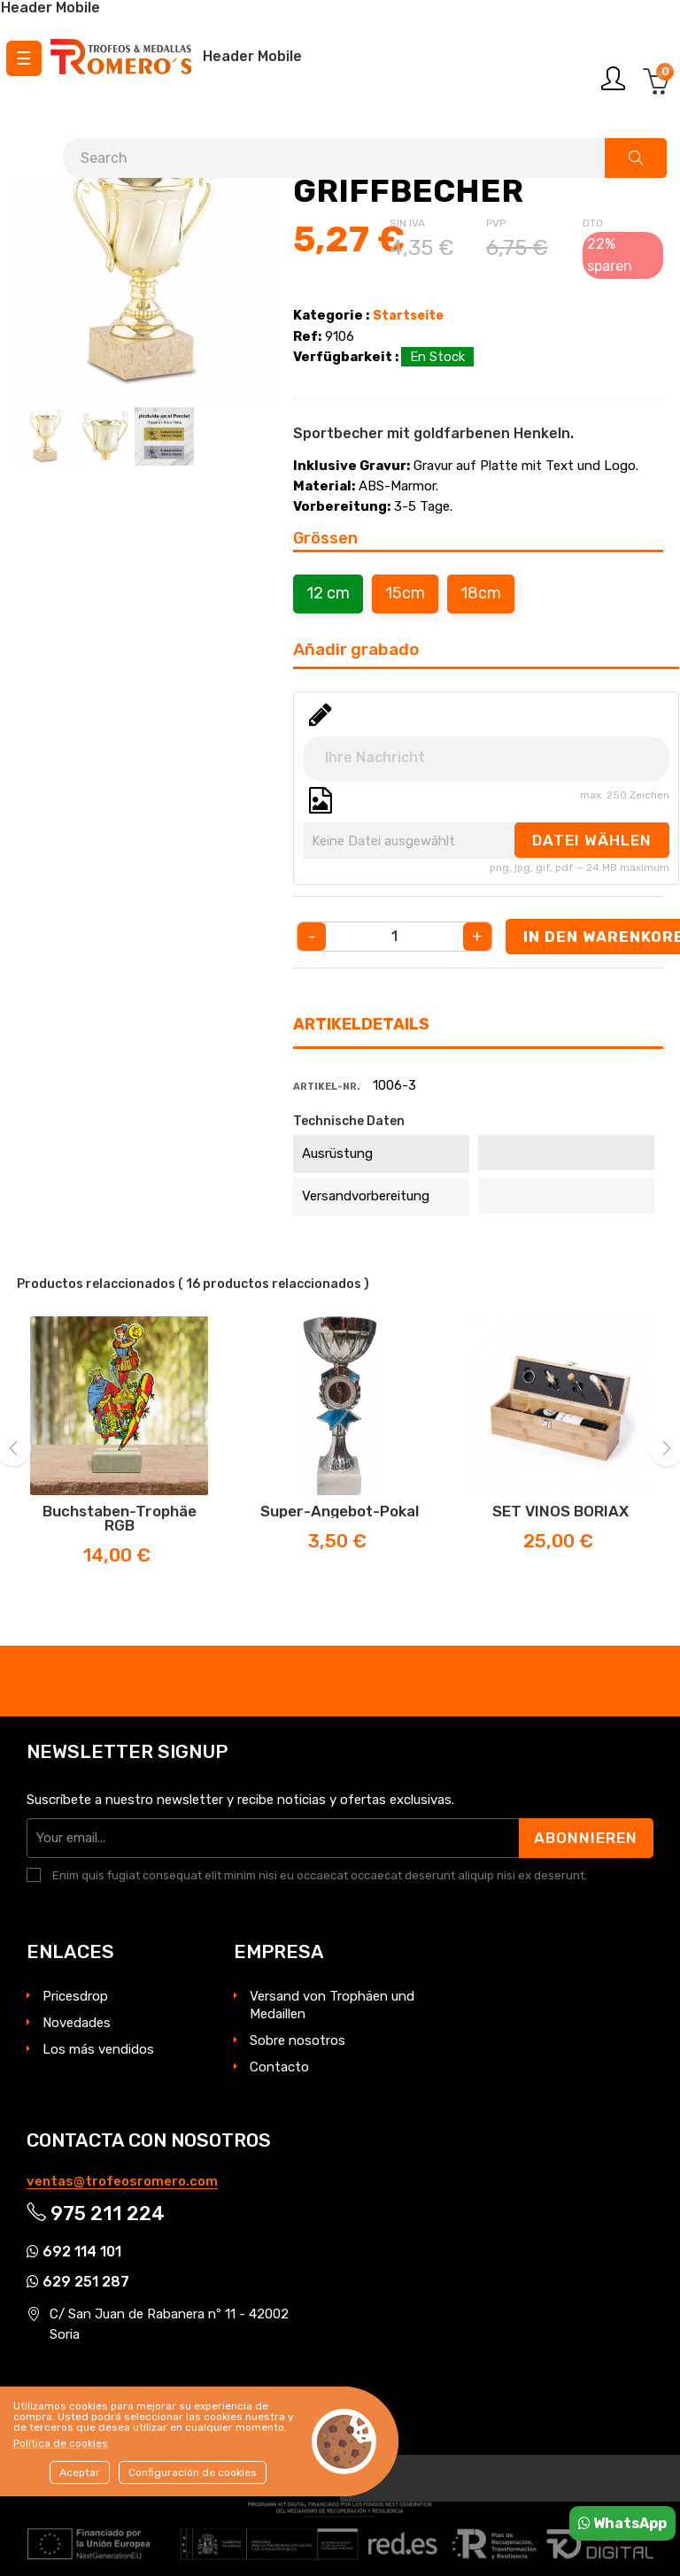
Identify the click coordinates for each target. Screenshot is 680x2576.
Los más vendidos (98, 2049)
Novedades (76, 2023)
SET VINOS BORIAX (560, 1511)
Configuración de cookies (192, 2472)
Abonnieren (586, 1838)
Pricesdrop (75, 1996)
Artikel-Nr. (326, 1086)
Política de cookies (60, 2443)
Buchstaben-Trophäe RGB (119, 1518)
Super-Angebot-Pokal (339, 1511)
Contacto (279, 2067)
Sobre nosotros (297, 2040)
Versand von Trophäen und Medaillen (332, 2005)
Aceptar (79, 2472)
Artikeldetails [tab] (361, 1024)
